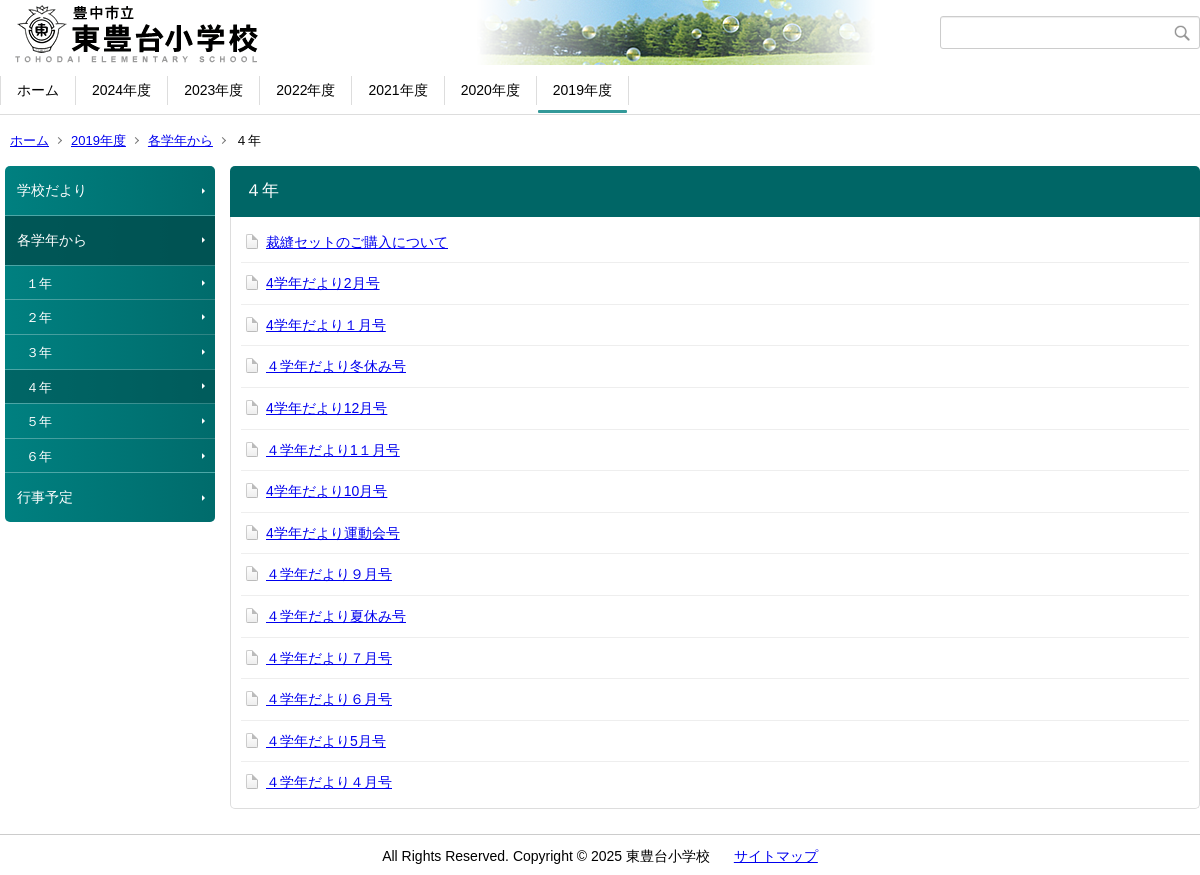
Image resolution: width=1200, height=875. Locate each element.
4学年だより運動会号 (333, 533)
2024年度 (121, 90)
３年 (39, 352)
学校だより (52, 190)
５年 (39, 421)
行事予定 (45, 497)
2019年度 (582, 90)
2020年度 (490, 90)
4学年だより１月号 (326, 325)
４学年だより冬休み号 (336, 366)
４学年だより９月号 (329, 574)
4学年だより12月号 (326, 408)
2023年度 (213, 90)
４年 (39, 387)
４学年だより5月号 (326, 741)
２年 (39, 317)
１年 (39, 283)
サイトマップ (776, 856)
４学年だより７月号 (329, 658)
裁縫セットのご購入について (357, 242)
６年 (39, 456)
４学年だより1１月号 (333, 450)
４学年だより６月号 (329, 699)
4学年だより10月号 (326, 491)
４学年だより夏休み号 (336, 616)
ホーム (38, 90)
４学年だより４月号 (329, 782)
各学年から (180, 140)
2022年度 (305, 90)
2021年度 (397, 90)
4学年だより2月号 (323, 283)
